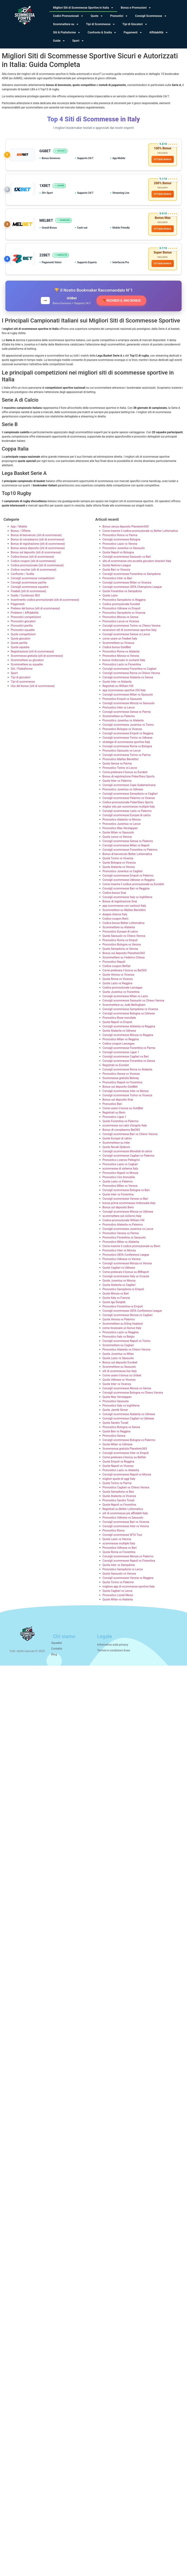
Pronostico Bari (112, 1104)
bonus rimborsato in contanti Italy (123, 660)
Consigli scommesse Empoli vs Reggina (127, 733)
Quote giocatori (20, 638)
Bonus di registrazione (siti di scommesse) (38, 543)
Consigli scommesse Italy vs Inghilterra (127, 897)
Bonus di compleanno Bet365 (121, 1129)
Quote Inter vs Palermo (117, 780)
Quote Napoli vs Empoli (117, 1022)
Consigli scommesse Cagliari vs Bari (125, 1056)
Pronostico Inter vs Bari (117, 578)
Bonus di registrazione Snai (119, 901)
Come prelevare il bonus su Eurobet (124, 772)
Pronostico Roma (113, 1530)
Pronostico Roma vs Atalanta (121, 651)
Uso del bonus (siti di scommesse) (33, 686)
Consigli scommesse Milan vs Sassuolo (127, 694)
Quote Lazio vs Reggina (117, 983)
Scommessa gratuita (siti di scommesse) (37, 655)
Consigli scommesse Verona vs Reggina (127, 1578)
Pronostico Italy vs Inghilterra (121, 1405)
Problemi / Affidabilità (25, 612)
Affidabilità (158, 32)
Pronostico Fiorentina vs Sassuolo (124, 1237)
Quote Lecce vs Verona (117, 836)
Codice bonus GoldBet (116, 647)
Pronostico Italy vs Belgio (118, 1336)
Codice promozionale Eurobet (121, 604)
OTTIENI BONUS (162, 159)
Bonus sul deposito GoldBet (120, 1086)
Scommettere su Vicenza (118, 643)
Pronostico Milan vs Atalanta (120, 1241)
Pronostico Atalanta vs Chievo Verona (126, 1349)
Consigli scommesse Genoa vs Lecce (126, 634)
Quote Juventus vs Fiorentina (121, 992)
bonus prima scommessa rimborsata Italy (128, 1203)
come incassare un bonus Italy (121, 1328)
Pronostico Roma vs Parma (119, 535)
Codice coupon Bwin (115, 918)
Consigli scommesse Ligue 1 (120, 1052)
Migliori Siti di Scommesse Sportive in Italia (83, 7)
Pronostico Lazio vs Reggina (120, 1332)
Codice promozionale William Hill (123, 1220)
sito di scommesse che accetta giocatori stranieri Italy (136, 561)
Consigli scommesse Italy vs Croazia (125, 1276)
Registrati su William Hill (117, 686)
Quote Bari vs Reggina (116, 1431)
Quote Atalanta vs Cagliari (118, 1285)
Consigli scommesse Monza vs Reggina (127, 1035)
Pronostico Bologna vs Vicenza (122, 729)
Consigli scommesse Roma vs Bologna (127, 746)
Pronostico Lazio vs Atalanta (120, 1470)
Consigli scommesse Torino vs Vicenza (127, 1095)
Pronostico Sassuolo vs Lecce (121, 750)
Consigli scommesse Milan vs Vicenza (126, 582)
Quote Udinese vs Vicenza (118, 1379)
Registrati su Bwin (113, 1112)
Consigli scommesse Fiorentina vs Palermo (129, 849)
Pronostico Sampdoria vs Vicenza (123, 612)
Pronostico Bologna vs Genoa (121, 1427)
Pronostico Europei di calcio (120, 931)
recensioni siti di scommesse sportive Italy (129, 630)
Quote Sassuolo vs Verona (119, 1573)
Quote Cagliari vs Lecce (117, 1590)
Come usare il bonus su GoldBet (122, 1108)
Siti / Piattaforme (22, 668)
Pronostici (119, 16)
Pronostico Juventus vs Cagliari (122, 871)
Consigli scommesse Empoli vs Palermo (128, 875)
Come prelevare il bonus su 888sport (125, 1272)
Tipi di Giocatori (134, 24)
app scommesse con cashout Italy (124, 905)
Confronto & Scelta (102, 32)
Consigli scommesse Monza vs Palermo (128, 1556)
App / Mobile (19, 526)
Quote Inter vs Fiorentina (118, 1194)
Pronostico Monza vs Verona (120, 655)
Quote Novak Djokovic (116, 1147)
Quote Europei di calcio (117, 1138)
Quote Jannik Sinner (115, 1410)
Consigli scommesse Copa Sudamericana (128, 785)
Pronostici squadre (23, 630)
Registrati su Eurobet (115, 1065)
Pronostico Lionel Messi (117, 1595)
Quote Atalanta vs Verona (118, 867)
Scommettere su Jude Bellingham (123, 1004)
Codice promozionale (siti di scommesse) (37, 565)
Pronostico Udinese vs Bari (119, 1547)
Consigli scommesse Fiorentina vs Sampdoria (131, 574)
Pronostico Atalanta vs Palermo (122, 1224)
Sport (78, 41)
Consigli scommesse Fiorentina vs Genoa (128, 1061)
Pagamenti (133, 32)
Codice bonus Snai (114, 892)
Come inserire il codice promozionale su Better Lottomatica (140, 531)
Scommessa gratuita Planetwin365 (124, 1448)
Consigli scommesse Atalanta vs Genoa (127, 677)
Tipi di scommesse (23, 681)
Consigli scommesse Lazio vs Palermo (127, 811)
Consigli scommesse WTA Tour (122, 1534)
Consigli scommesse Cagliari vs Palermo (128, 1155)
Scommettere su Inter (116, 1142)
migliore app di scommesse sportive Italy (128, 1586)
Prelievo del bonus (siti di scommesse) (35, 608)
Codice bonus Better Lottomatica (123, 923)
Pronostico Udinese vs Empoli (121, 608)
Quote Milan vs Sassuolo (118, 832)
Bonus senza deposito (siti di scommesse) (38, 548)
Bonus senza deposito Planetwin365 (125, 526)
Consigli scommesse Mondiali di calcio (127, 1151)
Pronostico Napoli (113, 961)
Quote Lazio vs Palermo (117, 1181)
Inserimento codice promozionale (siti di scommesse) (45, 599)
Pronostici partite (22, 625)
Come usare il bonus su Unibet (121, 1375)
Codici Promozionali (68, 16)
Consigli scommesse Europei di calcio (126, 815)
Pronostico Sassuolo (115, 1401)
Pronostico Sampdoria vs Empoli (123, 1289)
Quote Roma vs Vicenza (117, 979)
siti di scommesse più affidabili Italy (125, 1513)
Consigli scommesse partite (28, 582)
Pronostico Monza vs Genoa (120, 617)
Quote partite (19, 643)
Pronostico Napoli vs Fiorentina (122, 1082)
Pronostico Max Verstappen (120, 828)
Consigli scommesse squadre (29, 587)
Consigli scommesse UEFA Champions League (132, 587)
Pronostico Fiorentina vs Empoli (122, 1306)
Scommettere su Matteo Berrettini (124, 910)
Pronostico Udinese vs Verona (121, 1259)
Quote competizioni (23, 634)
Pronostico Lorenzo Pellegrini (121, 1160)
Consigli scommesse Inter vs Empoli (125, 1453)
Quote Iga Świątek (114, 1302)
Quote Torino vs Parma (116, 1483)
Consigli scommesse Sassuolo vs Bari (126, 556)
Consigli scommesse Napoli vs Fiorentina (128, 1560)
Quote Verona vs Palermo (118, 1319)
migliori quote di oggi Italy (118, 1478)
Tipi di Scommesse (100, 24)
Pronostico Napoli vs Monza (120, 1173)
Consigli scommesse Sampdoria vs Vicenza (130, 1009)
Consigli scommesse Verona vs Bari (125, 1198)
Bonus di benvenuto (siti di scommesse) (36, 535)
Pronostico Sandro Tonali (118, 1500)
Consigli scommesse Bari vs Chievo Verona (129, 1134)
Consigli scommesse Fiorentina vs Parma (128, 1048)
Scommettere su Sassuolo (119, 1366)
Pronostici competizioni (26, 617)
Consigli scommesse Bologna (121, 539)
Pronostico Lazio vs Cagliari (120, 1164)
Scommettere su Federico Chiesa (123, 957)
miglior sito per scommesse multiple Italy (128, 806)
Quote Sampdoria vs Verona (120, 948)
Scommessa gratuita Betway (120, 1078)
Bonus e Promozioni (136, 7)
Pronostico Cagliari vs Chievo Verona (125, 1487)
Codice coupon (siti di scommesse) (33, 561)
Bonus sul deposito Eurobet (119, 1362)
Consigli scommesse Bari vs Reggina (125, 888)
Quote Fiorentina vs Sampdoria (122, 591)
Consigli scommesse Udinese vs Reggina (128, 880)
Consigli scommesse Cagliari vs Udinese (128, 1418)
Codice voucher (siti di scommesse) (33, 569)
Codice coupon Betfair (116, 966)
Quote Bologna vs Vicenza (119, 862)
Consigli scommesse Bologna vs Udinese (128, 1013)
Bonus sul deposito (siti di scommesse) (36, 552)
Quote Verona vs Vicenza (118, 974)
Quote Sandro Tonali (115, 1422)
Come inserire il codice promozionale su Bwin (131, 1246)
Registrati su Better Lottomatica (122, 1509)
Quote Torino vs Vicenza (117, 858)
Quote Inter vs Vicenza (116, 1384)
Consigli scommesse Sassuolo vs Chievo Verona (133, 1000)
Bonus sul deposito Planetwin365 (123, 953)
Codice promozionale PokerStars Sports (127, 802)
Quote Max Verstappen (116, 1397)
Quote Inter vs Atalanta (117, 681)
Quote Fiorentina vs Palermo (120, 1121)
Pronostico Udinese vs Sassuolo (122, 1517)
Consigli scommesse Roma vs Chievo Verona (131, 673)
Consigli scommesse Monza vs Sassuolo (128, 703)
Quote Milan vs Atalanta (117, 1599)
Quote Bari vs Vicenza (116, 569)
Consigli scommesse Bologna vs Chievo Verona (132, 1392)
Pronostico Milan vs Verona (119, 1185)
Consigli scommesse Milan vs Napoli (125, 845)
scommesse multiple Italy (118, 1543)
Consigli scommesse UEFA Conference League (132, 1310)
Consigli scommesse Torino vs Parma (126, 755)
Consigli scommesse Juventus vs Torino (128, 724)
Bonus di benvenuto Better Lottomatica (127, 854)
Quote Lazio (110, 595)
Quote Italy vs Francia (116, 1297)
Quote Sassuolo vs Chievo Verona (123, 936)
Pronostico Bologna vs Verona (121, 944)
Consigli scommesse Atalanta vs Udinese (128, 1414)
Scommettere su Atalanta (118, 927)
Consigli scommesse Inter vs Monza (125, 1091)
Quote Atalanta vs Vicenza (119, 1496)
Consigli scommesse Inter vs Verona (125, 1526)
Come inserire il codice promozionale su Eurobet (133, 884)
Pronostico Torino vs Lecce (119, 767)
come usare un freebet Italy (119, 638)
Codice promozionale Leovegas (122, 987)
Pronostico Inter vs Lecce (118, 707)
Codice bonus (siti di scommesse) (32, 556)
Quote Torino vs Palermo (118, 1582)
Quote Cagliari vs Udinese (118, 1267)
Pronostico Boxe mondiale (119, 1017)
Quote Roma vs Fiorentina (118, 1552)
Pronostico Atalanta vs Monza (121, 819)
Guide (59, 41)
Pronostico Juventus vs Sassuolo (123, 548)
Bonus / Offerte (20, 531)
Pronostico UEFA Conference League (125, 1254)
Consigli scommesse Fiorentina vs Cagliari (129, 668)
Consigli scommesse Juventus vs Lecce (127, 1229)
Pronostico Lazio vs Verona (119, 543)
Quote (97, 16)
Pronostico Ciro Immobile (118, 1177)
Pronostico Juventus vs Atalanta (123, 720)
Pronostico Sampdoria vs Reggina (123, 599)
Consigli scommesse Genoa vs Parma (126, 711)
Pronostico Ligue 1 (114, 1117)
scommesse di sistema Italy (120, 1168)
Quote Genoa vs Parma (117, 763)
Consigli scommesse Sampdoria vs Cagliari (130, 793)
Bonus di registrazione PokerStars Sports (128, 776)
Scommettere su (66, 24)
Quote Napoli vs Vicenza (117, 1466)
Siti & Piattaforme (66, 32)
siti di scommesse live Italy (119, 1371)
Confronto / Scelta (22, 574)
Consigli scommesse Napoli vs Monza (126, 1474)
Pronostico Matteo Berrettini (120, 759)
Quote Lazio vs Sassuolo (118, 1358)
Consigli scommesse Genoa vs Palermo (127, 841)
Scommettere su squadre (27, 664)
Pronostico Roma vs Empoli (120, 940)
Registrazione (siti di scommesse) (32, 651)
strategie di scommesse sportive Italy (126, 742)
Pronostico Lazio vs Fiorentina (121, 664)
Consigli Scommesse (151, 16)
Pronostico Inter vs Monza (119, 1250)
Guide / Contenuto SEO (25, 595)
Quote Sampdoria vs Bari (118, 1491)
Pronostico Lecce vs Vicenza (120, 621)
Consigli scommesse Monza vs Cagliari (127, 1315)
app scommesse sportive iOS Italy (124, 690)
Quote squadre (20, 647)
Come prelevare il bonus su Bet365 (124, 970)
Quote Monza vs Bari (115, 1293)
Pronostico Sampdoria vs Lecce (122, 1569)
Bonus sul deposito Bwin (118, 1207)
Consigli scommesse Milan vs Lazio (125, 996)
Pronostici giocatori (23, 621)
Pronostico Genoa (113, 1435)
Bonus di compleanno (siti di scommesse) (37, 539)
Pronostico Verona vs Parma (120, 1233)
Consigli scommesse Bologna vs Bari (126, 1190)
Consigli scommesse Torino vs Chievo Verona (131, 625)
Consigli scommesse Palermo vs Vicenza (128, 798)
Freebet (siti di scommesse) (28, 591)
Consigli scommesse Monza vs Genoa (126, 1388)
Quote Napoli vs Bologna (118, 552)
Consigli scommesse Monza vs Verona (127, 1263)
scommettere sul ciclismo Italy (121, 1216)
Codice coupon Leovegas (118, 1043)
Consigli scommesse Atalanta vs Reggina (128, 1026)
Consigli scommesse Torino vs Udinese (127, 737)
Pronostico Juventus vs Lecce (121, 824)
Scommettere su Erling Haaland (122, 1323)
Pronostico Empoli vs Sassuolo (122, 699)
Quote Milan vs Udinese (117, 1444)
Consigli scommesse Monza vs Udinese (127, 1211)
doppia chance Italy (114, 914)
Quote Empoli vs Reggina (118, 1461)
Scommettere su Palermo (118, 716)
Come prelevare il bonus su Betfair (124, 1457)
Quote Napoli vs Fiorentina (119, 1504)
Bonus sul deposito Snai (117, 1099)
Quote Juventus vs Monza (118, 1280)
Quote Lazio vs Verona (116, 1539)
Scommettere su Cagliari (118, 1345)
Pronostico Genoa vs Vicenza (121, 1073)
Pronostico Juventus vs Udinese (122, 789)
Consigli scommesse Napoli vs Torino (126, 1341)
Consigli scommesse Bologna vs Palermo (128, 1440)
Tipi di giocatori (20, 677)
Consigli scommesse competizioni (32, 578)
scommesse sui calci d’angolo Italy (124, 1125)
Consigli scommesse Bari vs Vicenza (125, 1522)
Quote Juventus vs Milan (118, 1354)
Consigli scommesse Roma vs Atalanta (127, 1069)
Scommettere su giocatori (27, 660)
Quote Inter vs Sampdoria (118, 1565)
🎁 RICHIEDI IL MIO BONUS (121, 300)
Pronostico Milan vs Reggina (120, 1039)
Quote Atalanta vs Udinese (119, 1030)
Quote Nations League (116, 565)
